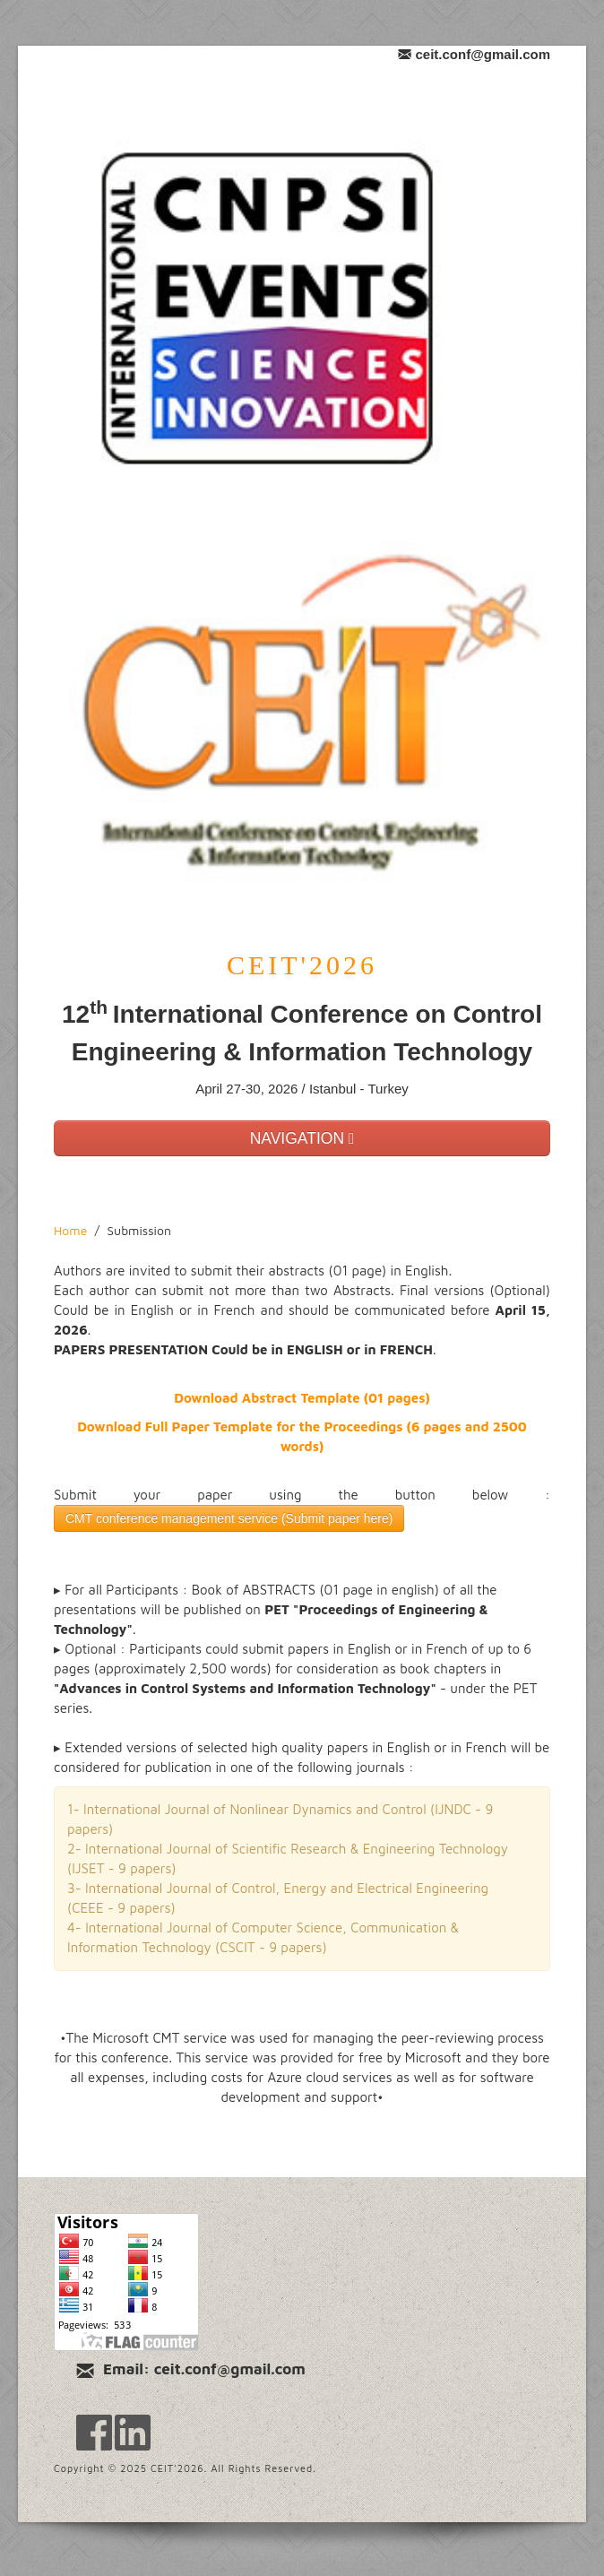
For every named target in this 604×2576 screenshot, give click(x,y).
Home (70, 1230)
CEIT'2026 (302, 965)
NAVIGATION (302, 1138)
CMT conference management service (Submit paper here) (229, 1518)
